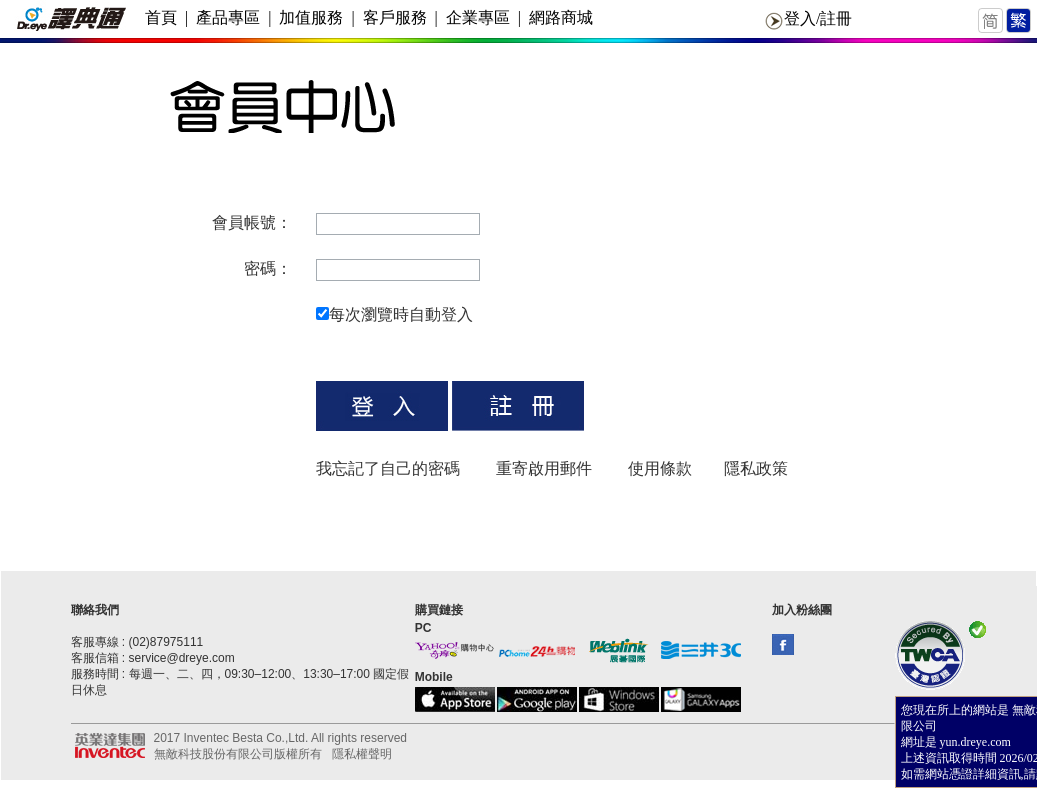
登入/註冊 (818, 18)
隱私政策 (756, 468)
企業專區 (478, 17)
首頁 (161, 17)
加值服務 (311, 17)
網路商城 (561, 17)
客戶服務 (395, 17)
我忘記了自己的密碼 (388, 468)
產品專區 (228, 17)
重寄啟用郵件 (544, 468)
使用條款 (660, 468)
